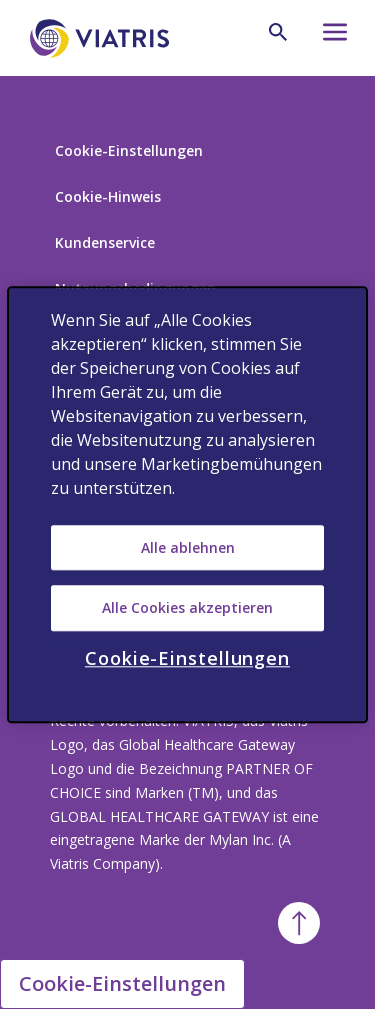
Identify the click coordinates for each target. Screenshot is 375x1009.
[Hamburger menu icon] (330, 37)
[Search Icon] (278, 32)
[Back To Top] (299, 923)
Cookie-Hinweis (108, 196)
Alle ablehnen (188, 547)
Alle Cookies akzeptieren (187, 607)
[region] (187, 504)
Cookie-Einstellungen (129, 150)
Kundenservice (105, 242)
